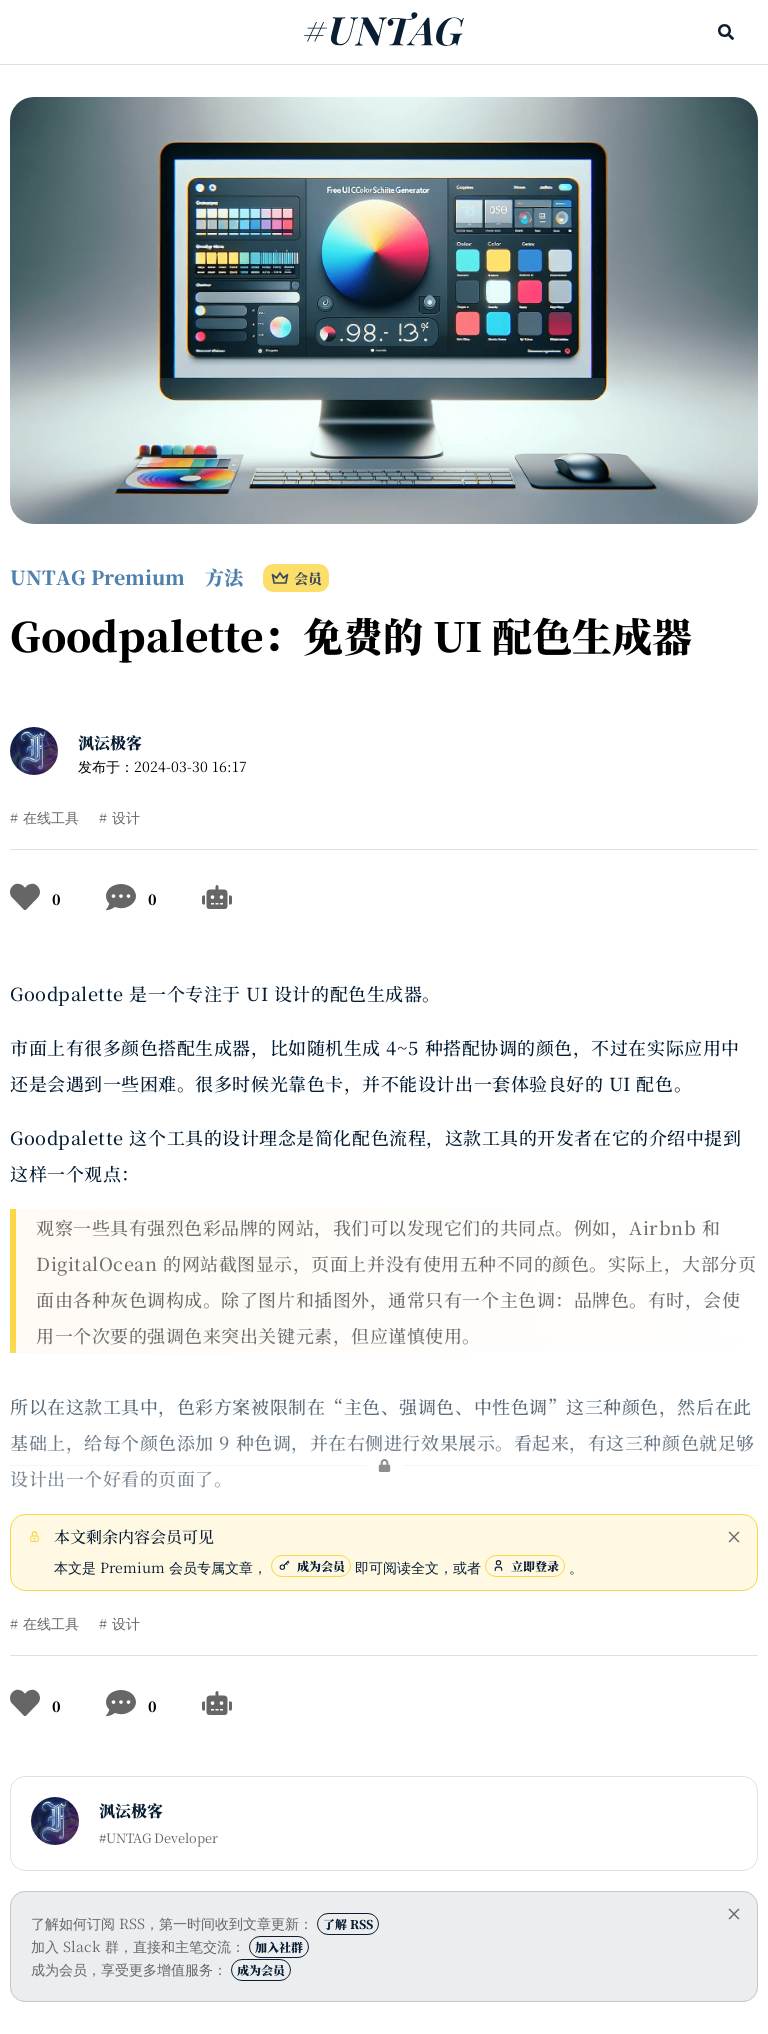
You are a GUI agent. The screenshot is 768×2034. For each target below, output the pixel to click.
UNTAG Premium (97, 576)
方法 (224, 576)
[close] (734, 1537)
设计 (126, 817)
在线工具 (51, 817)
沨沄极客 (110, 742)
